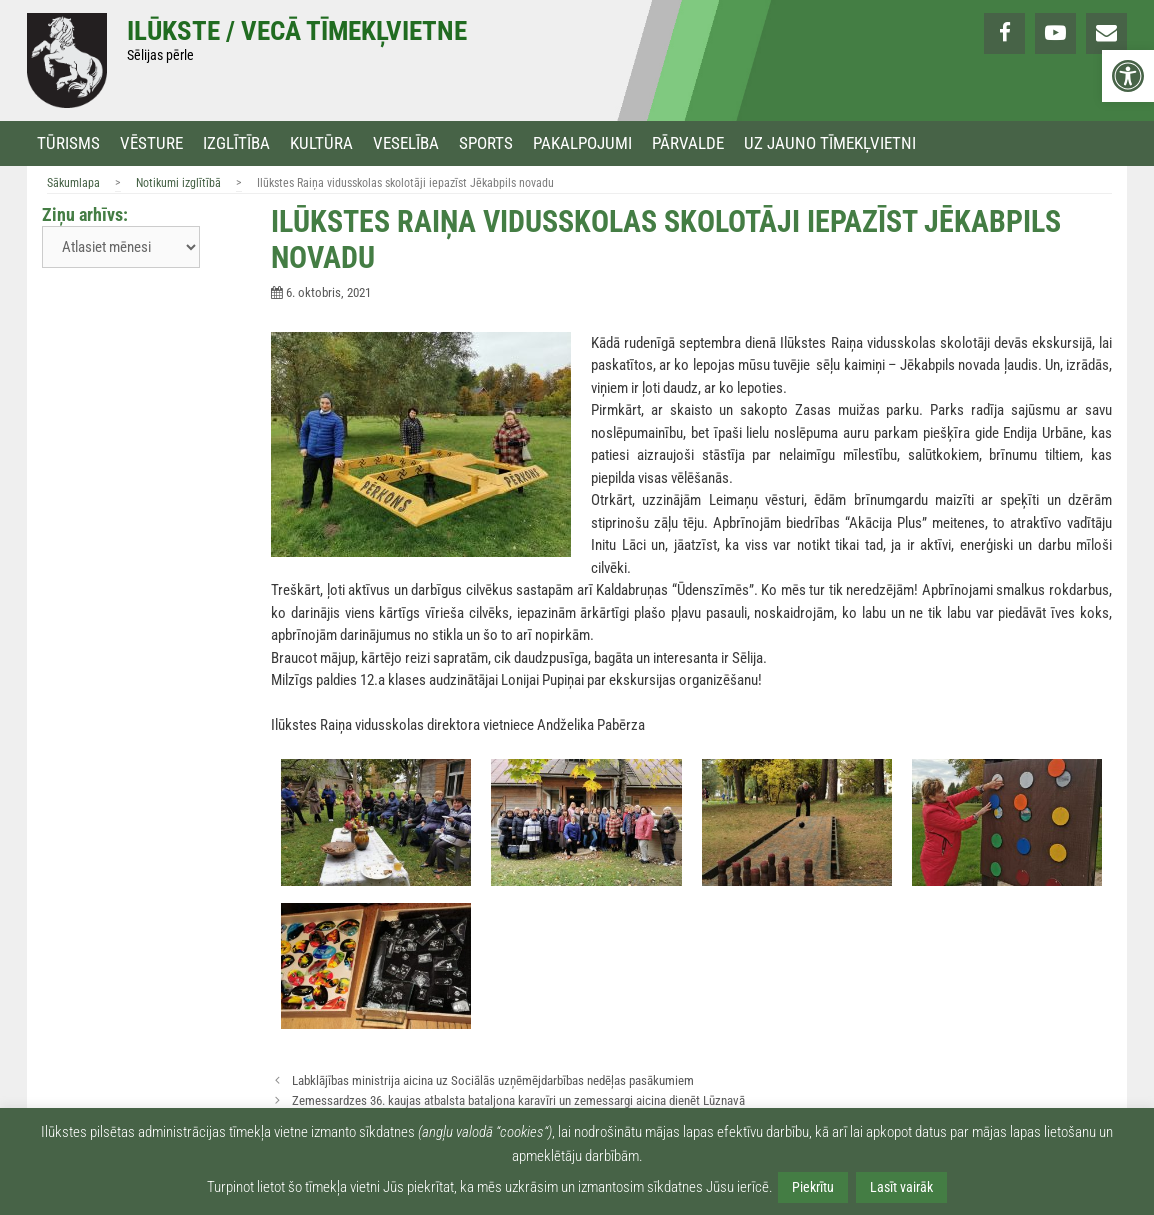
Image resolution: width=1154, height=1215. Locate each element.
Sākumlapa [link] (73, 183)
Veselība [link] (406, 143)
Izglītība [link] (236, 143)
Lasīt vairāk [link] (901, 1187)
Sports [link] (486, 143)
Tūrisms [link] (68, 143)
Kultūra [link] (321, 143)
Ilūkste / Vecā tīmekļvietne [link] (297, 31)
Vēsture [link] (151, 143)
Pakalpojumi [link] (582, 143)
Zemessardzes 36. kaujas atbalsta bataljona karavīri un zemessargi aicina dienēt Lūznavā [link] (518, 1100)
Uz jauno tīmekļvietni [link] (830, 143)
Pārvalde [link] (688, 143)
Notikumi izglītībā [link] (178, 183)
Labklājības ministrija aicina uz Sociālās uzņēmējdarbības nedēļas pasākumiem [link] (493, 1080)
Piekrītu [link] (813, 1187)
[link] (1128, 76)
